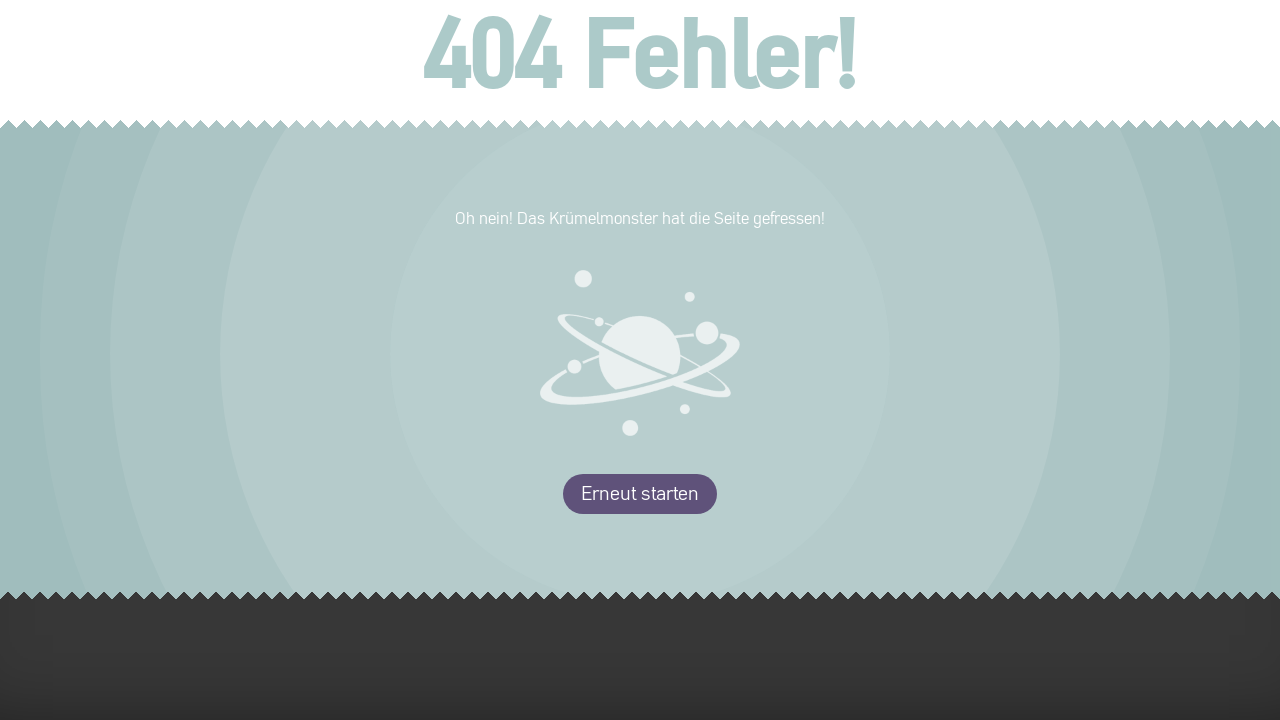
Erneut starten (640, 494)
